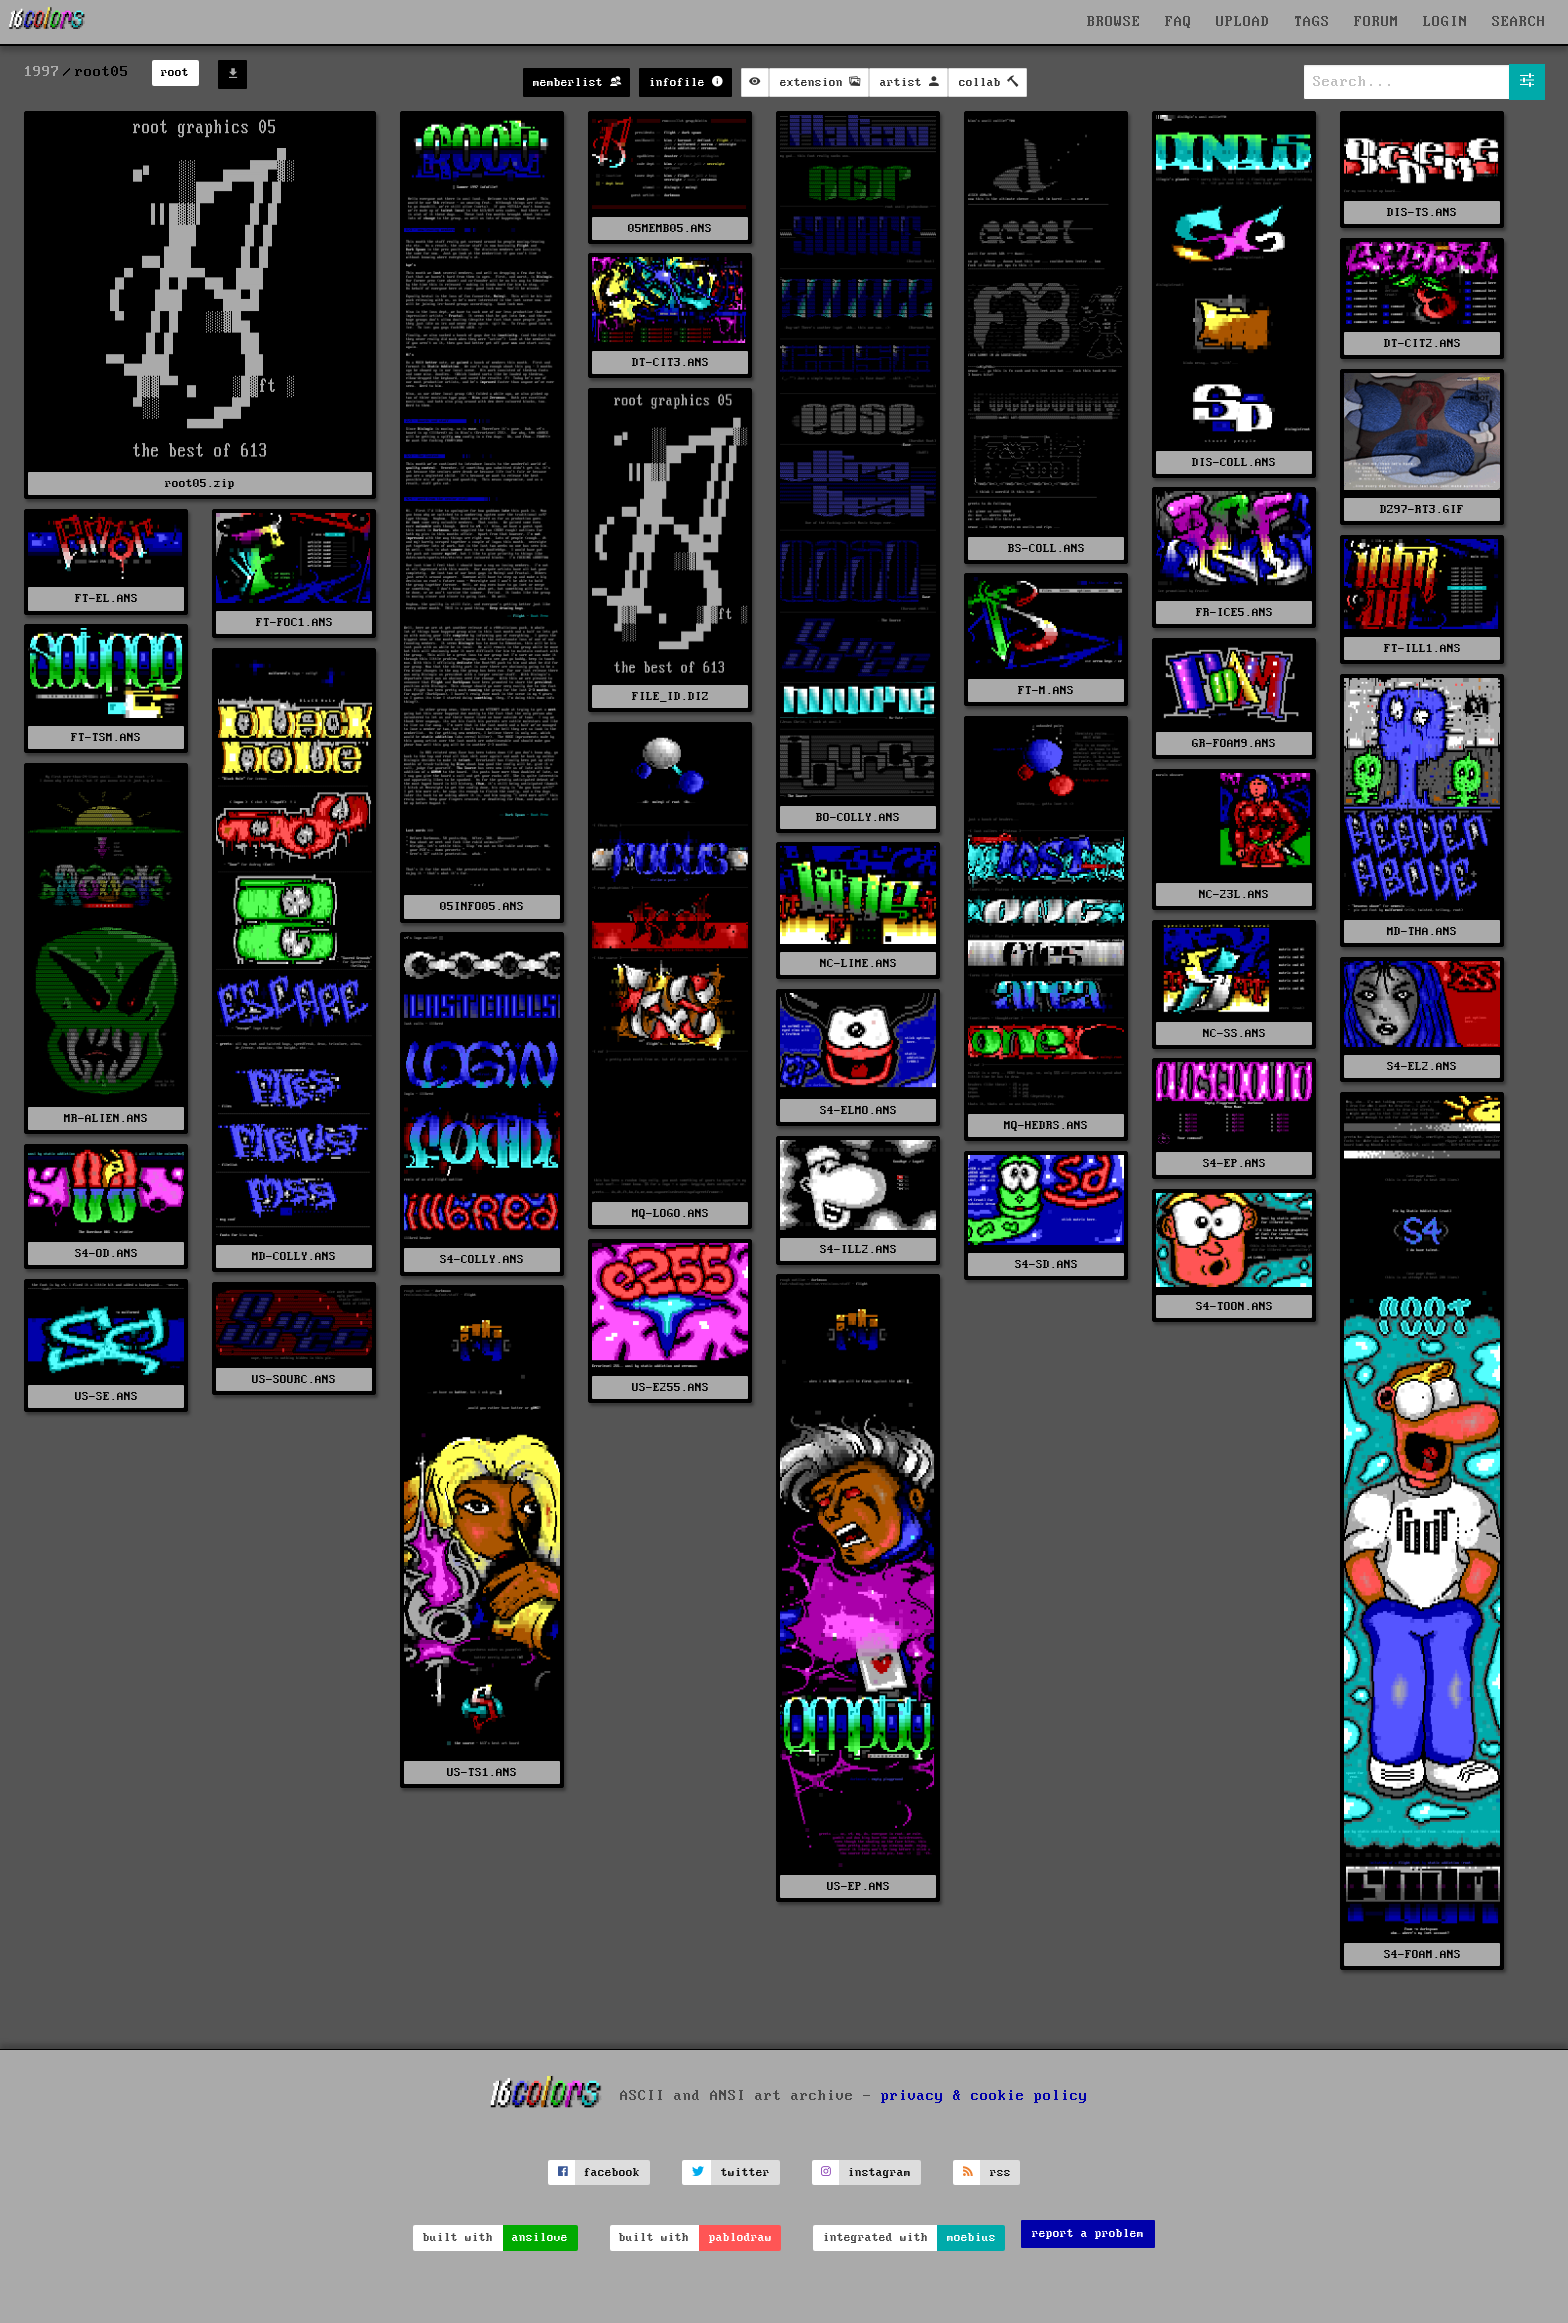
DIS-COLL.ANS (1234, 462)
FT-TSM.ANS (106, 737)
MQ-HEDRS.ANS (1046, 1125)
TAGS (1312, 22)
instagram (879, 2172)
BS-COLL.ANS (1046, 548)
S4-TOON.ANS (1234, 1306)
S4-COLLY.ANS (482, 1259)
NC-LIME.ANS (858, 963)
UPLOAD (1243, 22)
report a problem (1088, 2233)
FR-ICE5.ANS (1234, 612)
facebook (612, 2172)
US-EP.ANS (858, 1886)
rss (1000, 2172)
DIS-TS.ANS (1422, 212)
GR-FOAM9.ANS (1234, 743)
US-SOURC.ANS (294, 1379)
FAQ (1178, 22)
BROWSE (1114, 22)
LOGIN (1445, 22)
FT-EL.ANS (106, 598)
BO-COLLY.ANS (858, 817)
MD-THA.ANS (1422, 931)
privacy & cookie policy (984, 2096)
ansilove (540, 2237)
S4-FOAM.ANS (1422, 1954)
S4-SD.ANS (1046, 1264)
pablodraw (740, 2237)
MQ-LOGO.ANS (670, 1213)
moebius (971, 2237)
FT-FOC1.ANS (294, 622)
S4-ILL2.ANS (858, 1249)
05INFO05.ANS (482, 906)
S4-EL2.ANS (1422, 1066)
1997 (42, 72)
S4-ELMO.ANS (858, 1110)
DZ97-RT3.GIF (1422, 509)
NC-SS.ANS (1234, 1033)
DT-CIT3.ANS (670, 362)
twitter (745, 2172)
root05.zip (200, 483)
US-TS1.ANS (482, 1772)
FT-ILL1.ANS (1422, 648)
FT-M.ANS (1046, 690)
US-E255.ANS (670, 1387)
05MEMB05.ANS (670, 228)
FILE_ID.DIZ (670, 696)
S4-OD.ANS (106, 1253)
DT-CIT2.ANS (1422, 343)
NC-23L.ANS (1234, 894)
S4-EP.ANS (1234, 1163)
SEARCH (1519, 22)
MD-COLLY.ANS (294, 1256)
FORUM (1376, 22)
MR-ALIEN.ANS (106, 1118)
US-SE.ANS (106, 1396)
